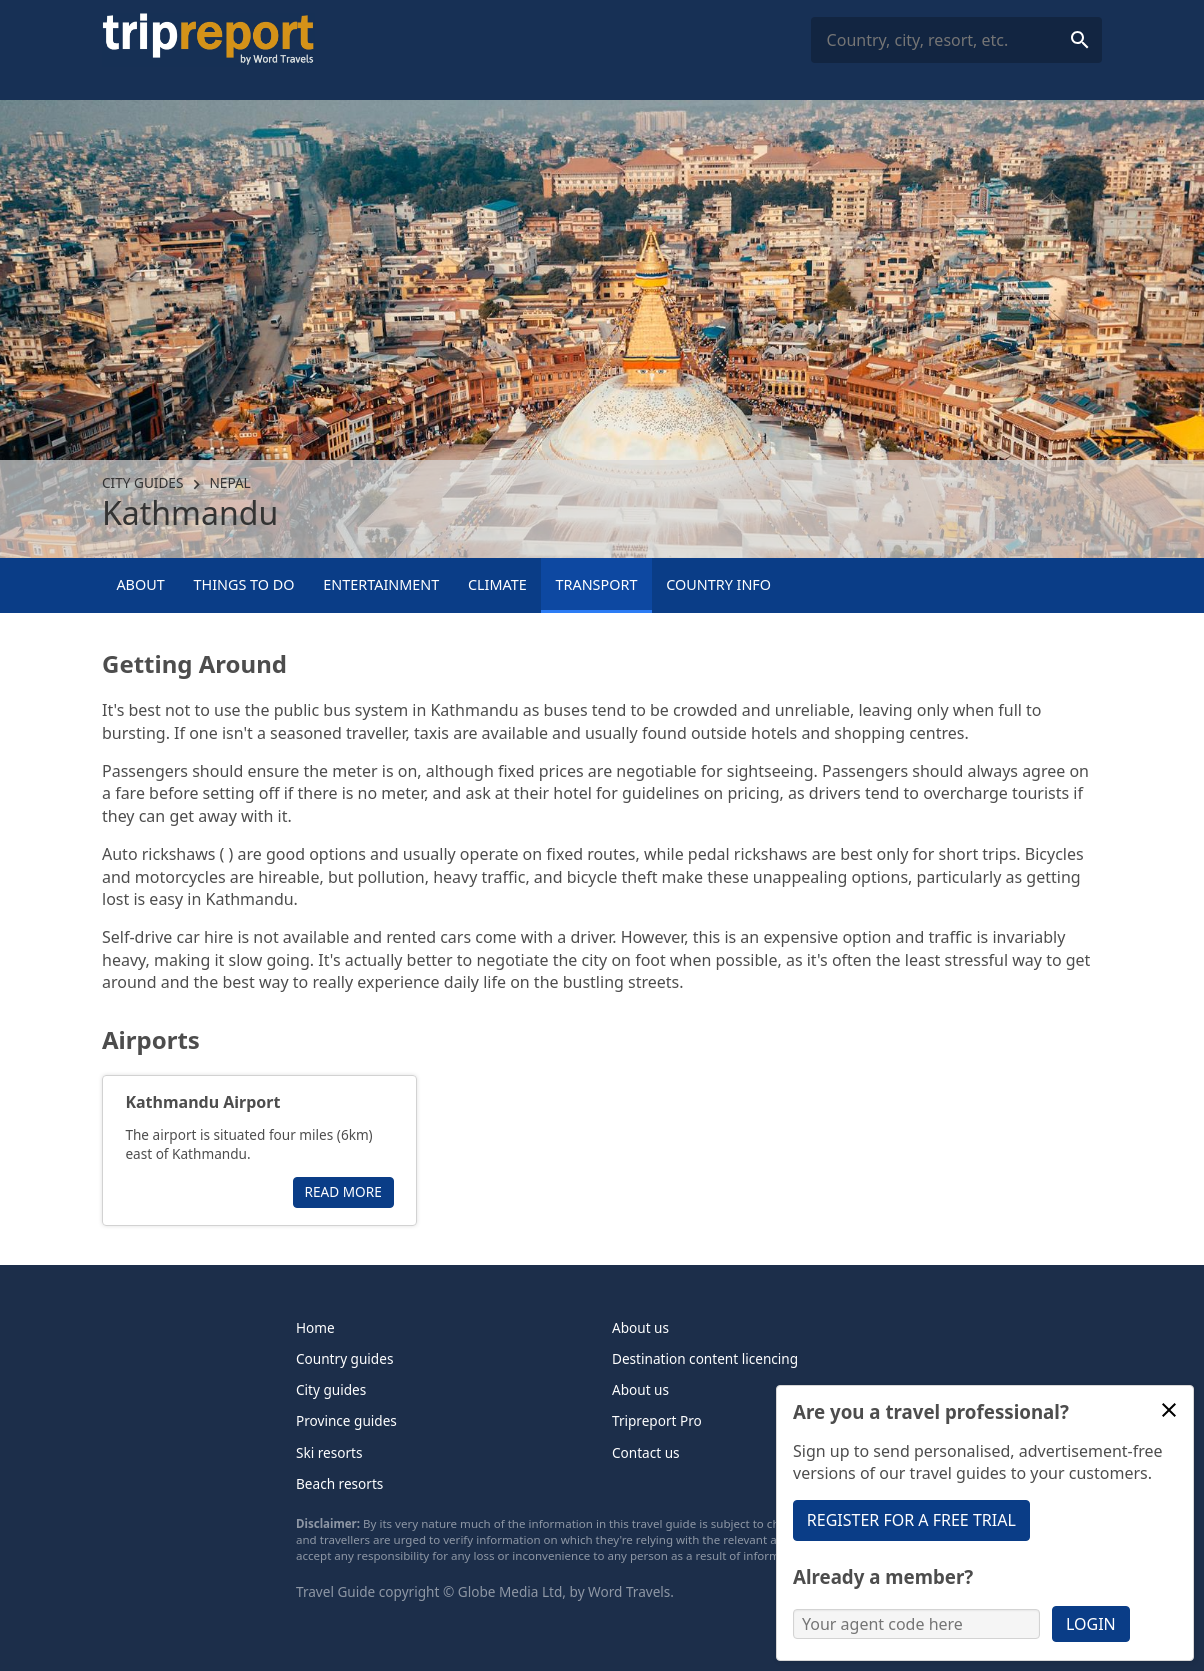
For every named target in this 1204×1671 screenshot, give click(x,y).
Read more (343, 1191)
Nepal (230, 482)
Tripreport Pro (657, 1420)
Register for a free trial (911, 1520)
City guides (142, 482)
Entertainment (381, 584)
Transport (597, 584)
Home (315, 1327)
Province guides (346, 1420)
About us (640, 1327)
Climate (497, 584)
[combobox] (956, 40)
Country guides (344, 1358)
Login (1091, 1624)
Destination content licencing (705, 1358)
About (140, 584)
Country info (718, 584)
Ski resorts (329, 1452)
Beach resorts (339, 1483)
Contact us (646, 1452)
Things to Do (243, 584)
